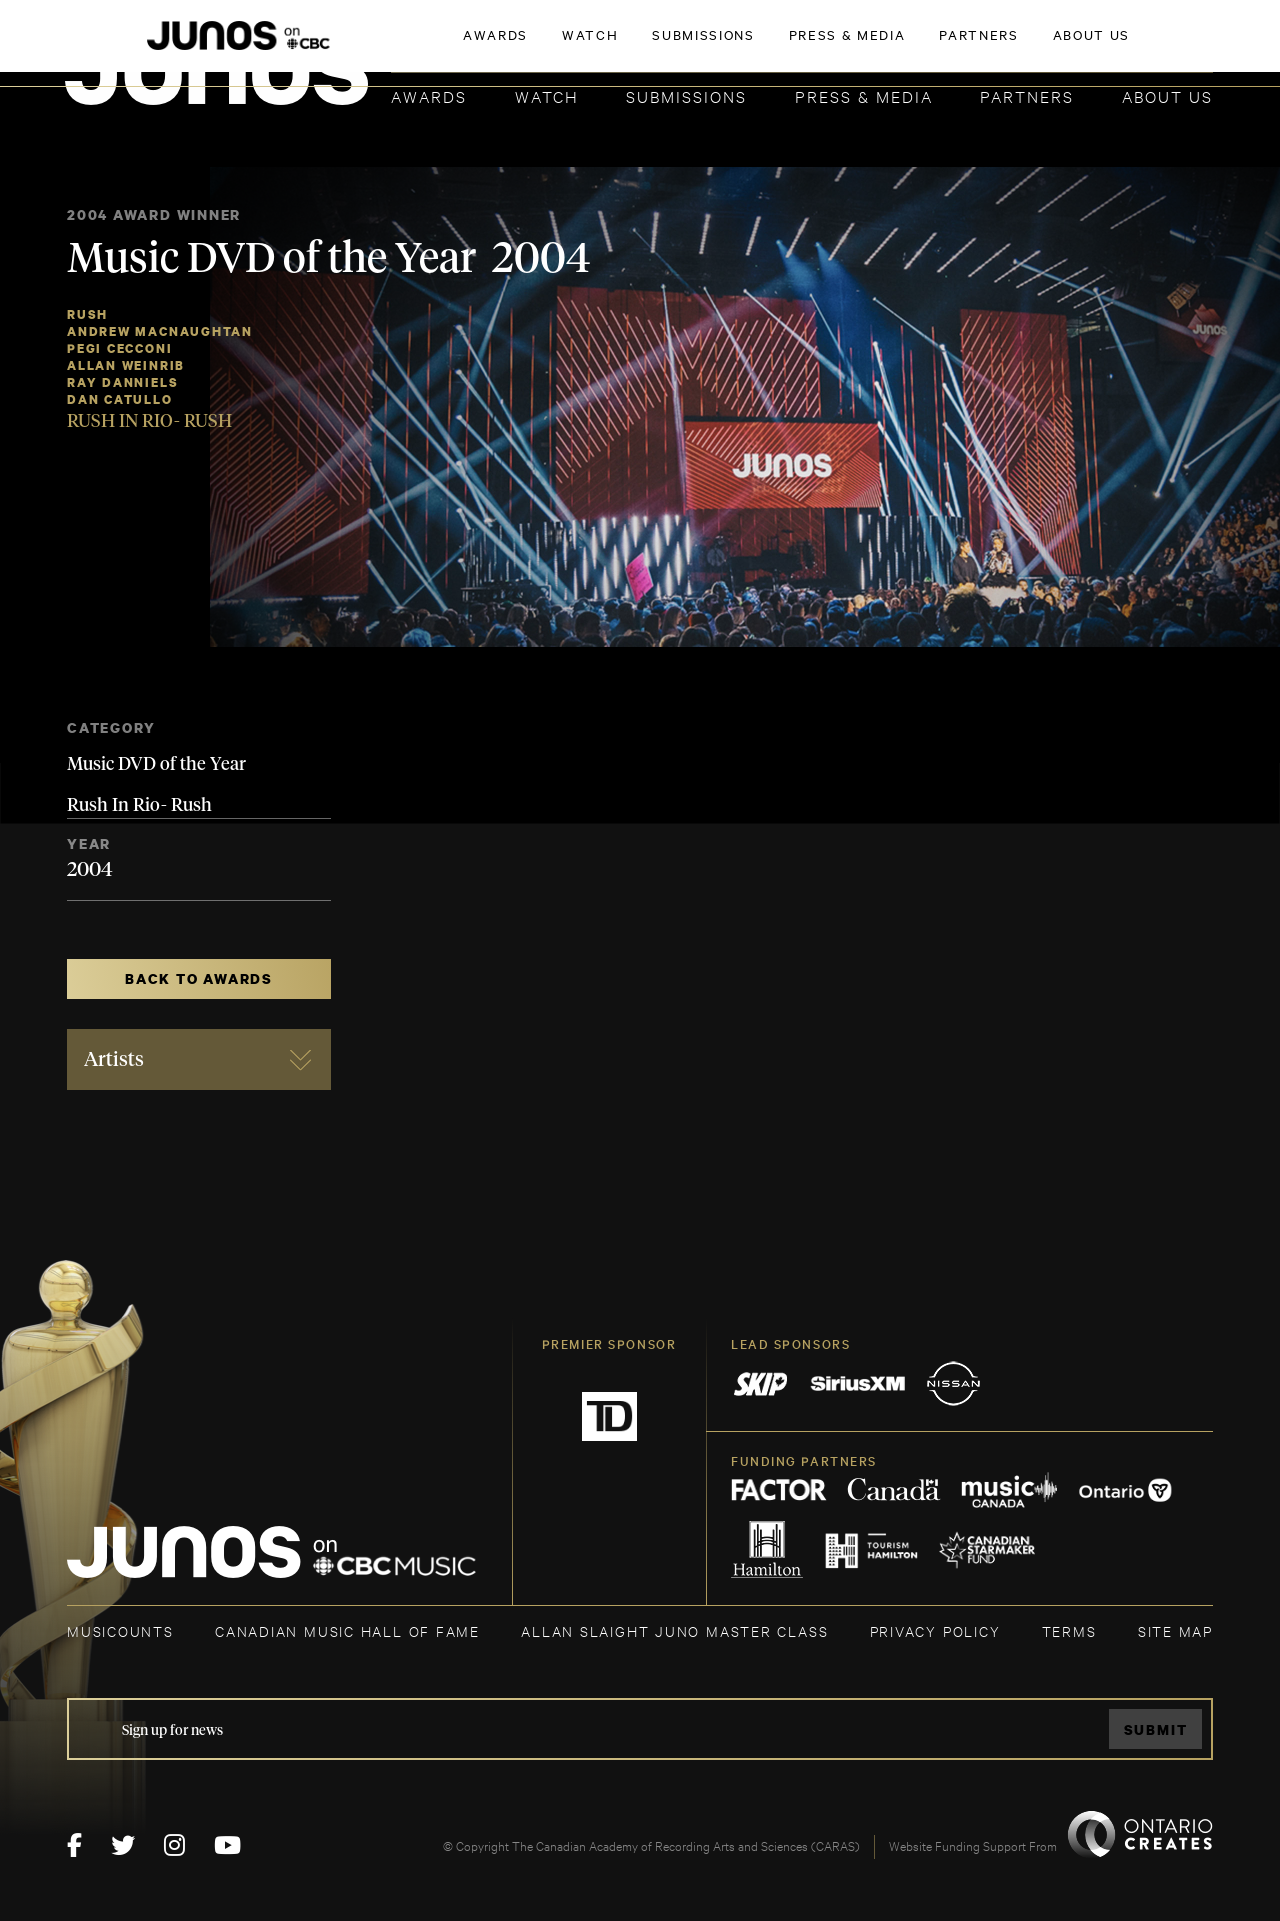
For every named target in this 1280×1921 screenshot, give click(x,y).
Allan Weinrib (126, 365)
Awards (429, 95)
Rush (87, 314)
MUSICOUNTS (120, 1630)
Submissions (686, 95)
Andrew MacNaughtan (160, 331)
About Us (1167, 95)
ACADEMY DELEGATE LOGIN (1118, 47)
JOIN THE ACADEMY (934, 47)
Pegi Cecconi (119, 348)
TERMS (1069, 1630)
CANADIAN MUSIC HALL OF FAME (347, 1630)
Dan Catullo (120, 399)
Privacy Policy (935, 1630)
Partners (1027, 95)
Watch (547, 95)
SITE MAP (1175, 1630)
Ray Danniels (122, 382)
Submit (1156, 1729)
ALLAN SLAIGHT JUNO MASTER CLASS (674, 1630)
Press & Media (864, 95)
